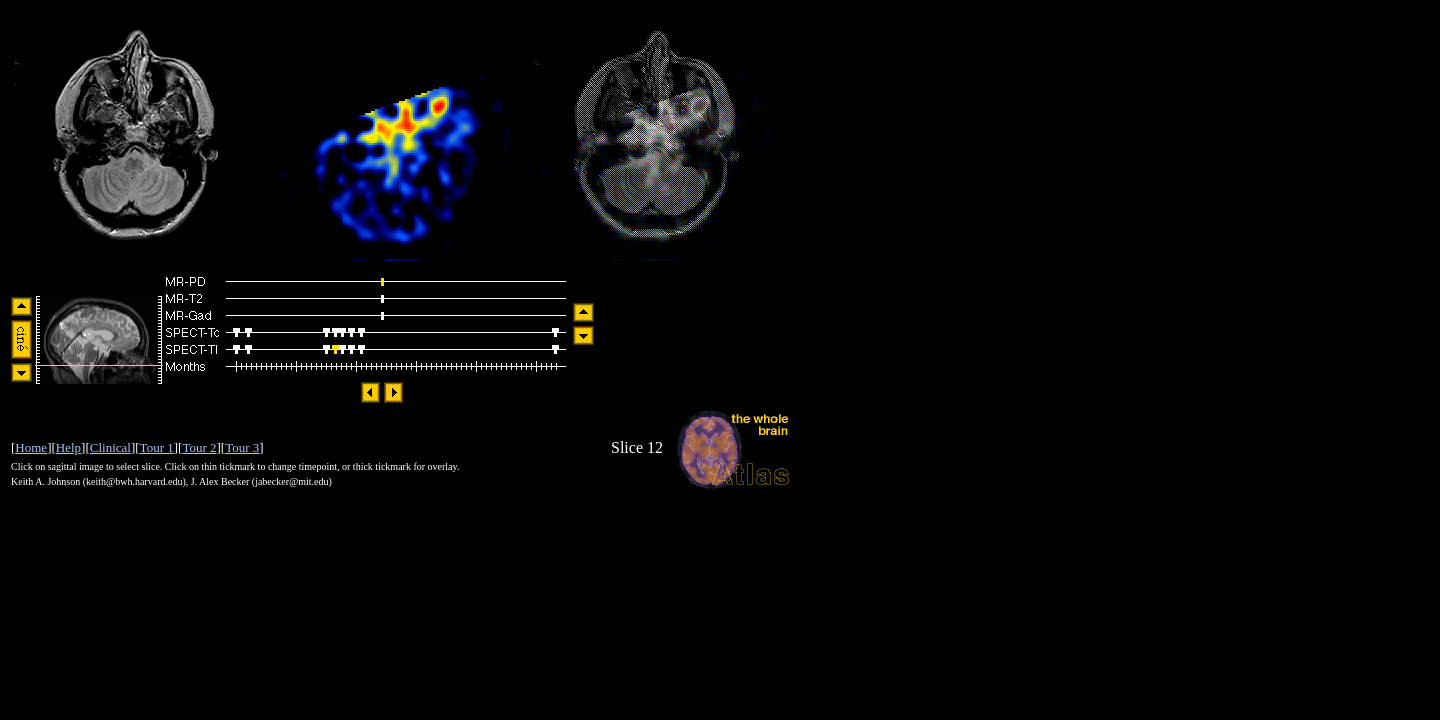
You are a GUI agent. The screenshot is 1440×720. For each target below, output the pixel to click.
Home (31, 447)
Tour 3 (242, 447)
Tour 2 (199, 447)
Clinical (110, 447)
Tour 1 (157, 447)
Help (68, 447)
